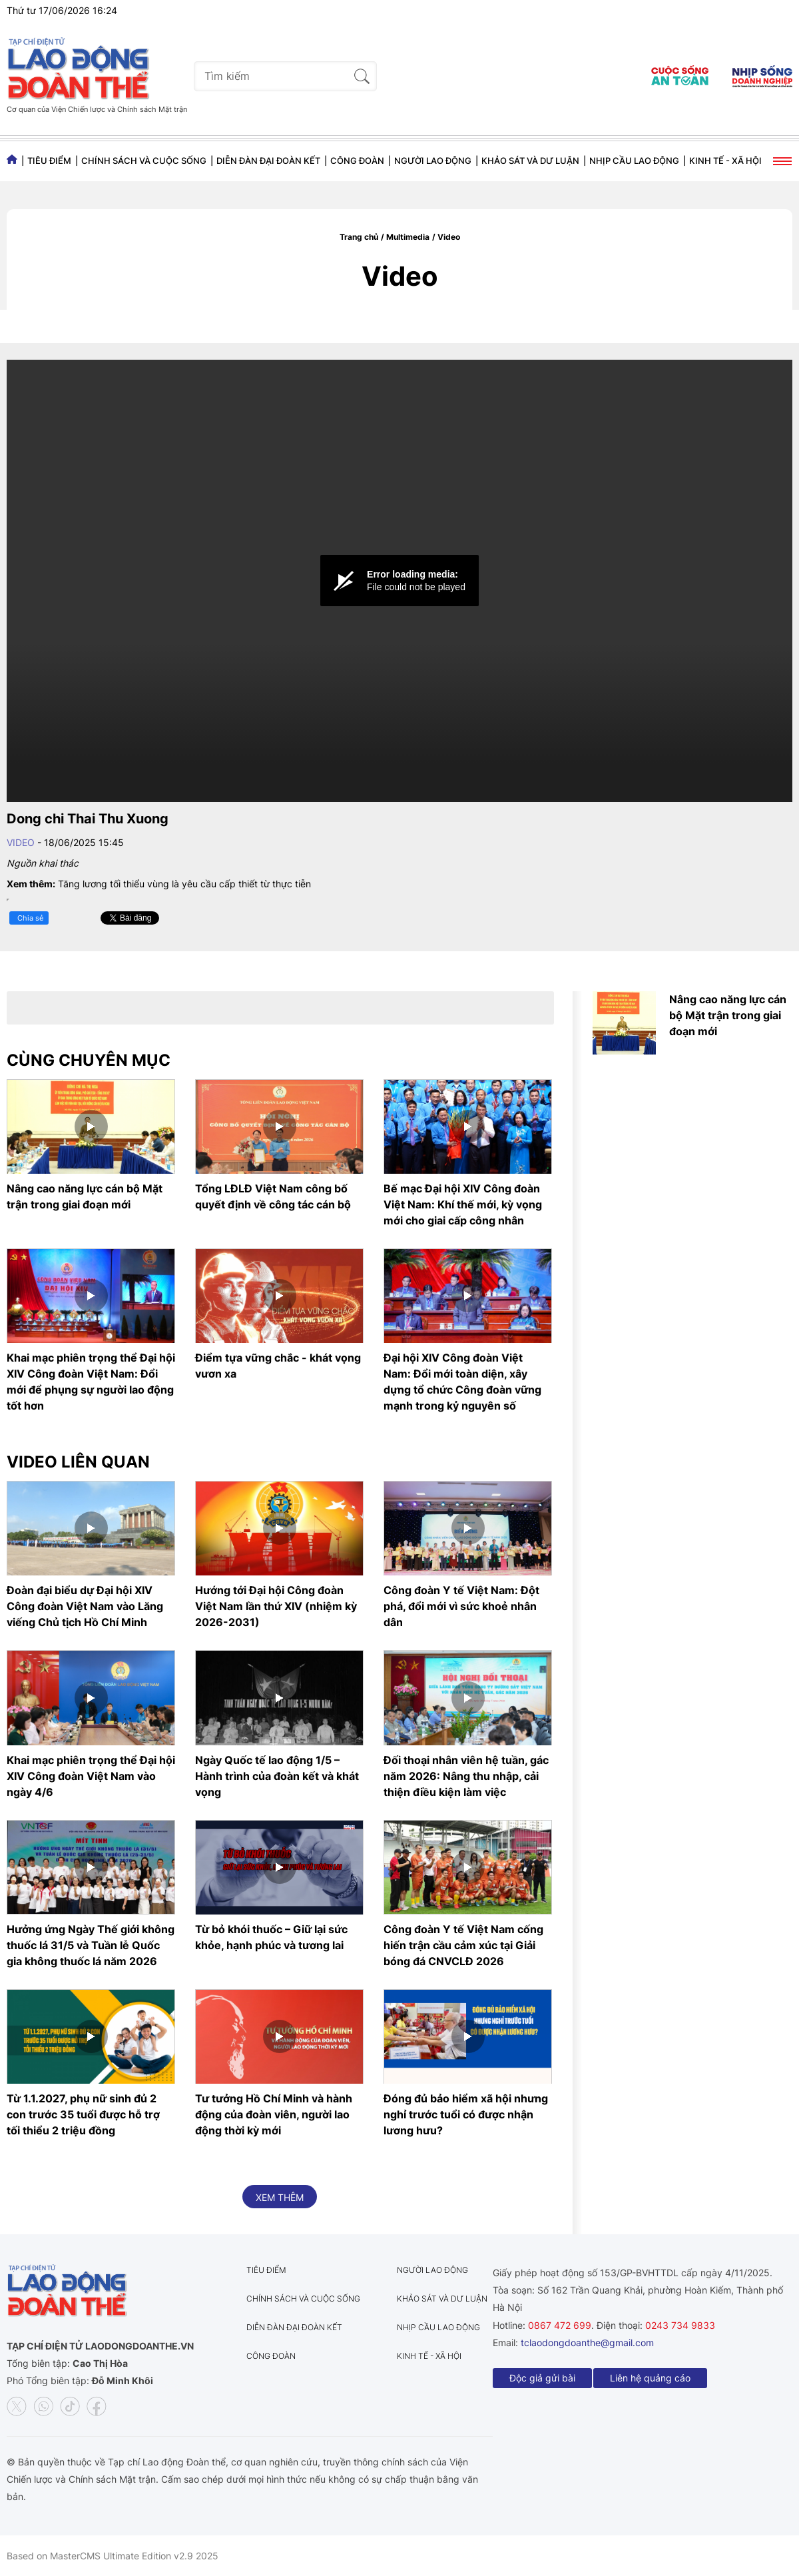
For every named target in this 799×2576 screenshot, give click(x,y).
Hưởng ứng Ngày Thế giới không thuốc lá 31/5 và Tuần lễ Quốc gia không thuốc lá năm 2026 (90, 1945)
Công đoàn (357, 160)
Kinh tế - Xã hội (725, 160)
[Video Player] (399, 581)
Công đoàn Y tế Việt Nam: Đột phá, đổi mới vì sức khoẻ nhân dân (461, 1606)
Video (448, 237)
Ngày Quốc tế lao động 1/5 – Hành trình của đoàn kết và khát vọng (277, 1776)
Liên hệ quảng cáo (650, 2377)
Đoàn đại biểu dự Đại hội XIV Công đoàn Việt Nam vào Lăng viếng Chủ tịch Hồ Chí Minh (85, 1606)
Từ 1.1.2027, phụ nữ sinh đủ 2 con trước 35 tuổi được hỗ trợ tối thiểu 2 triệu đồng (83, 2114)
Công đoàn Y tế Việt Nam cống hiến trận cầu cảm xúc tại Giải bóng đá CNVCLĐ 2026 (463, 1945)
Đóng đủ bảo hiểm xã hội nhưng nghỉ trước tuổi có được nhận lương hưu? (466, 2114)
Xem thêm (280, 2197)
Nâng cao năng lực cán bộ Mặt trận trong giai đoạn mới (727, 1015)
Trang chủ (359, 237)
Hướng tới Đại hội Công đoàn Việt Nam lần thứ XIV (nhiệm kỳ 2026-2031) (276, 1606)
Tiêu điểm (49, 160)
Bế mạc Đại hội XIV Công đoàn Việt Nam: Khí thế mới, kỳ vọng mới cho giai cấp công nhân (463, 1204)
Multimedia (407, 237)
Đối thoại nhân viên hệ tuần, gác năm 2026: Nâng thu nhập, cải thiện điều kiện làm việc (466, 1776)
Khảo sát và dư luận (530, 160)
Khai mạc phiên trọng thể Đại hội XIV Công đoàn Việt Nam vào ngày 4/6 (91, 1776)
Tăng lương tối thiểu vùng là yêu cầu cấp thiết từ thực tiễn (184, 883)
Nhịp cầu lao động (634, 160)
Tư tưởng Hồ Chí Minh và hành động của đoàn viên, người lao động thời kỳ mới (273, 2114)
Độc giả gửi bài (542, 2377)
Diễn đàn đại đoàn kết (268, 160)
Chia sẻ (30, 918)
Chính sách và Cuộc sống (143, 160)
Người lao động (432, 160)
